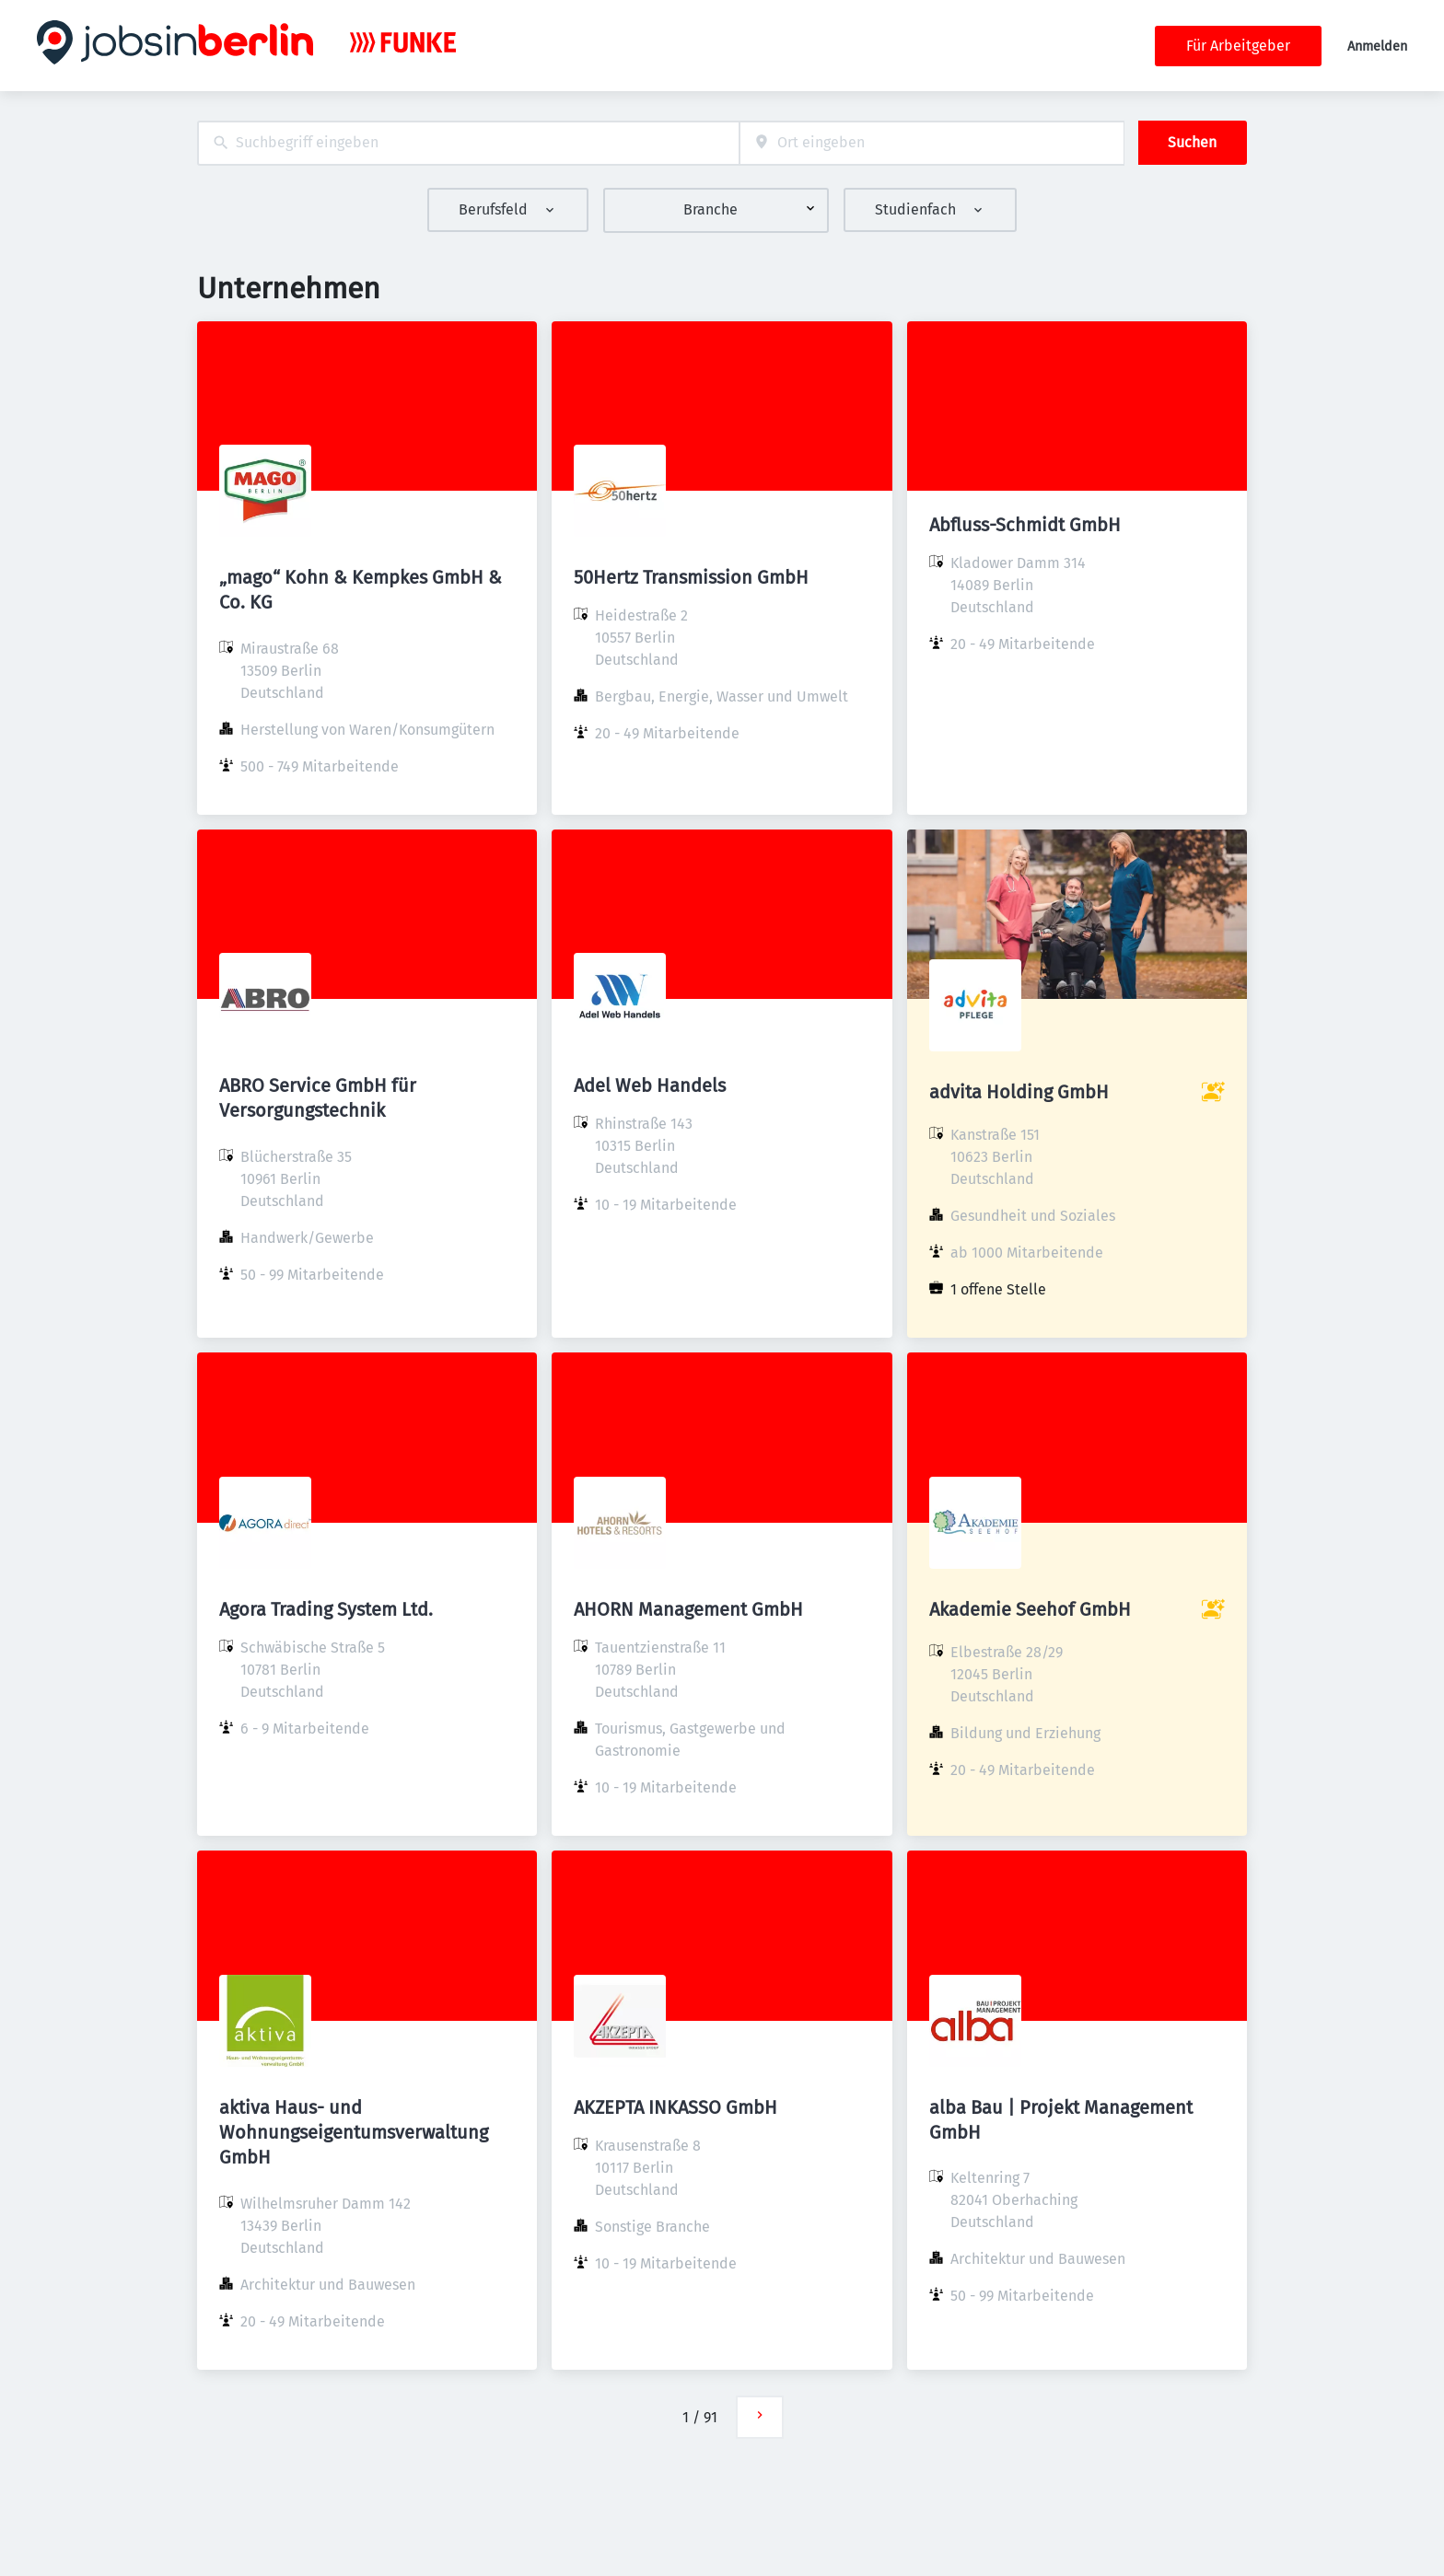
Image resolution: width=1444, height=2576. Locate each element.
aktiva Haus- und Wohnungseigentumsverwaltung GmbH (353, 2132)
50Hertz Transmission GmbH (691, 577)
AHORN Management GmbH (688, 1609)
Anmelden (1377, 46)
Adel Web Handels (650, 1085)
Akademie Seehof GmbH (1030, 1609)
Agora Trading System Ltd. (326, 1609)
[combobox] (468, 143)
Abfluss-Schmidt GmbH (1025, 525)
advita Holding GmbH (1019, 1092)
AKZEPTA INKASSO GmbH (675, 2107)
